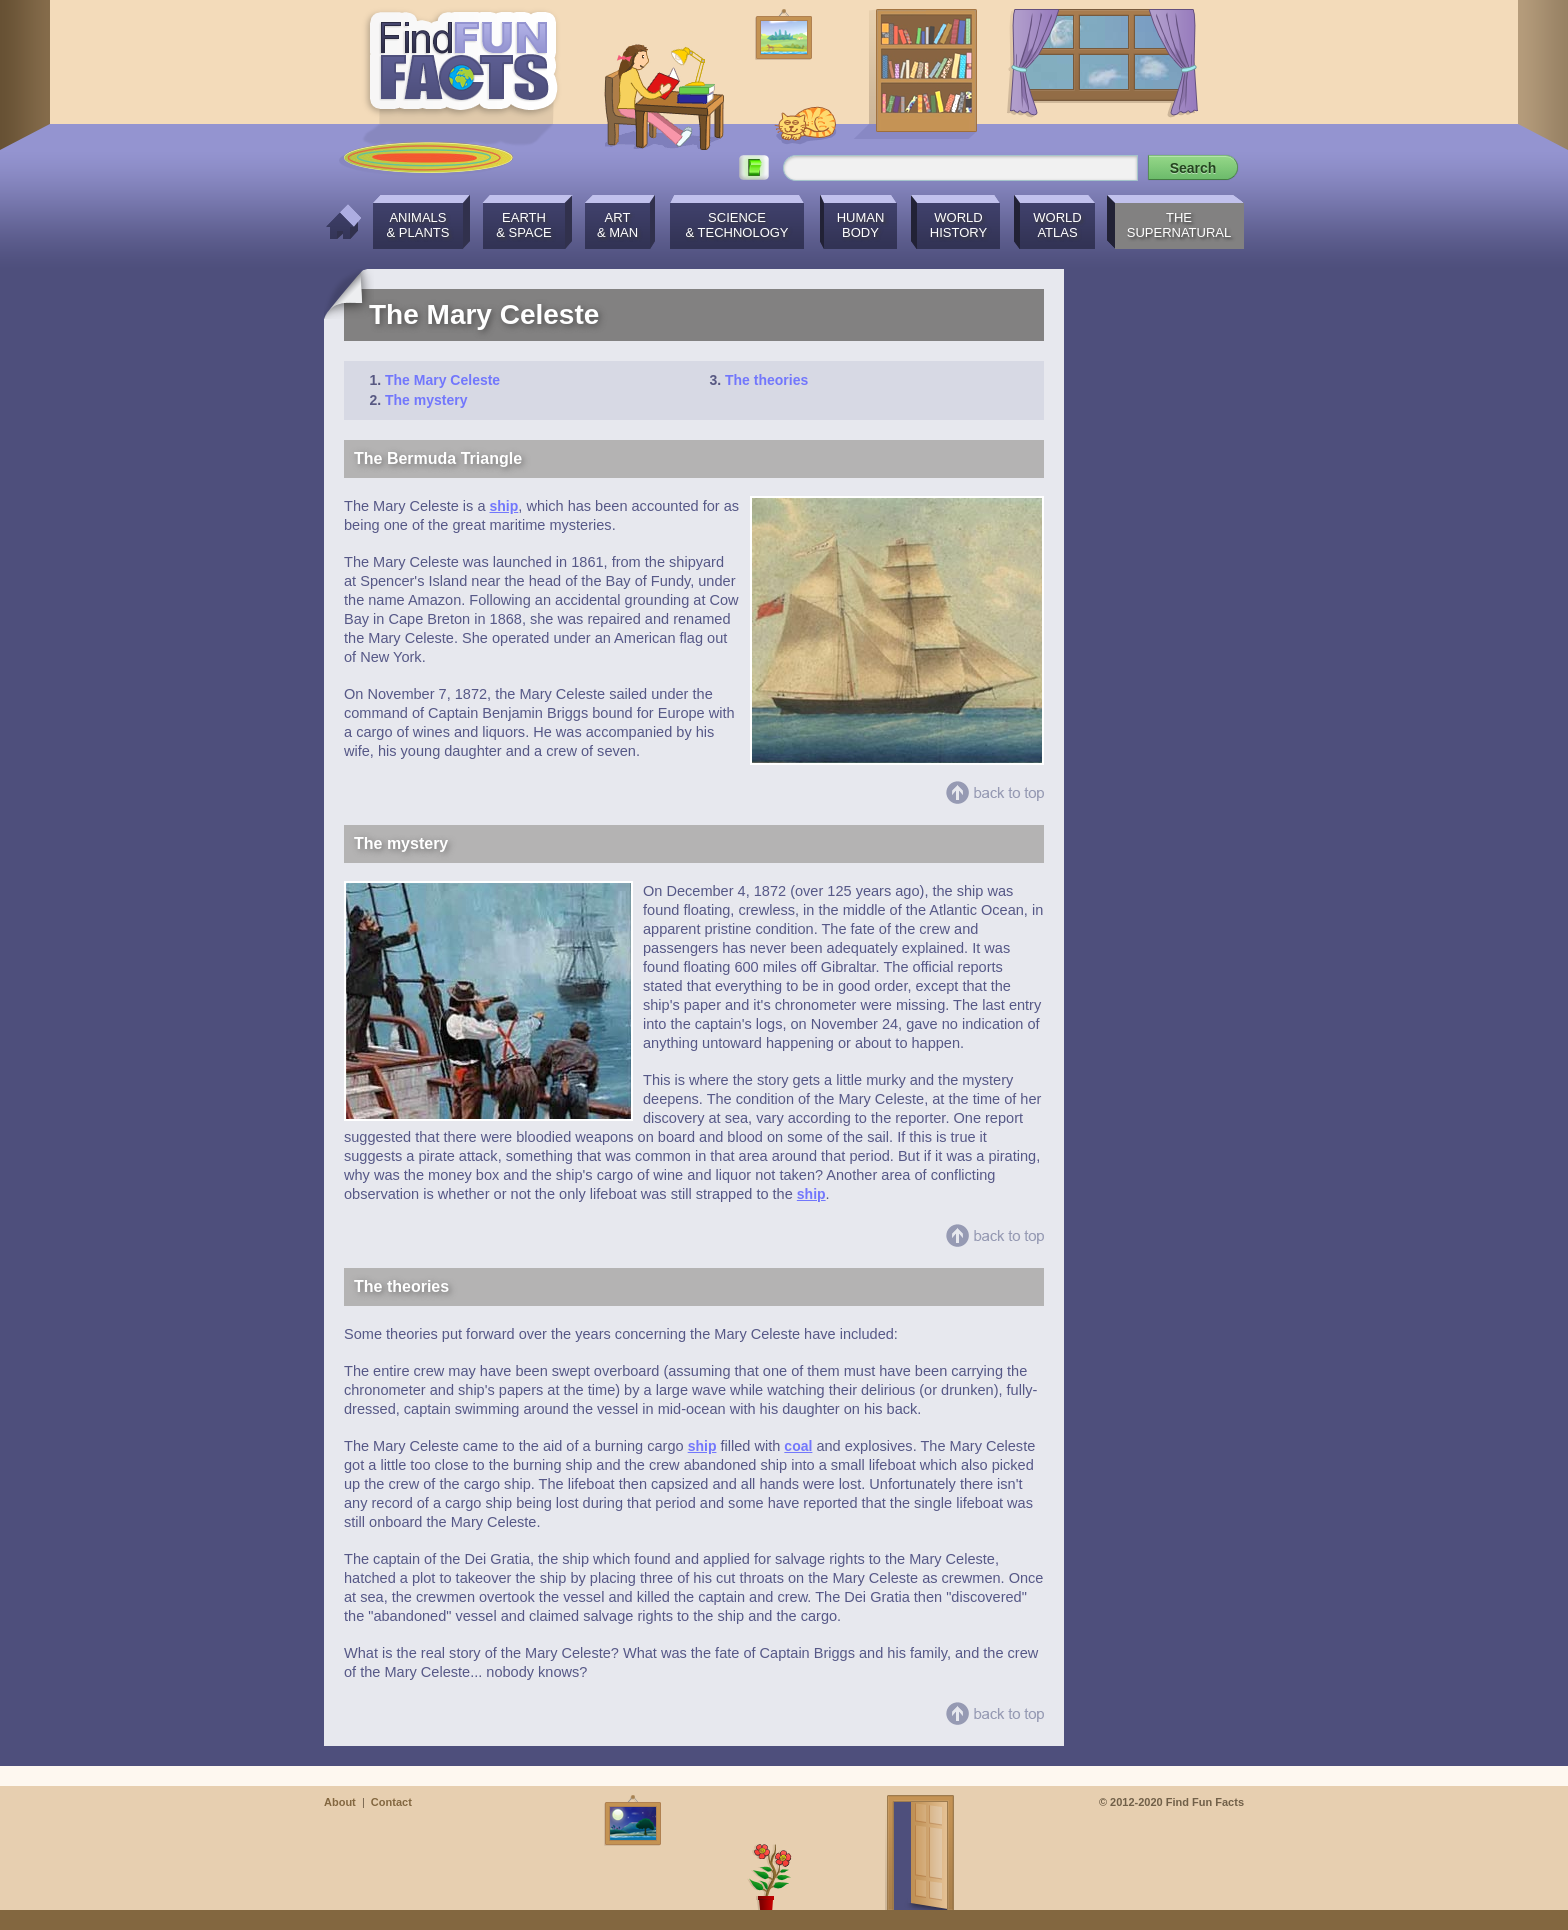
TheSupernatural (1179, 225)
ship (504, 506)
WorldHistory (958, 225)
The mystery (426, 400)
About (340, 1802)
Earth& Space (523, 225)
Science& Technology (736, 225)
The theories (766, 380)
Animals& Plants (418, 225)
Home (338, 222)
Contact (391, 1802)
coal (798, 1446)
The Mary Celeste (442, 380)
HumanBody (861, 225)
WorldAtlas (1057, 225)
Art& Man (617, 225)
